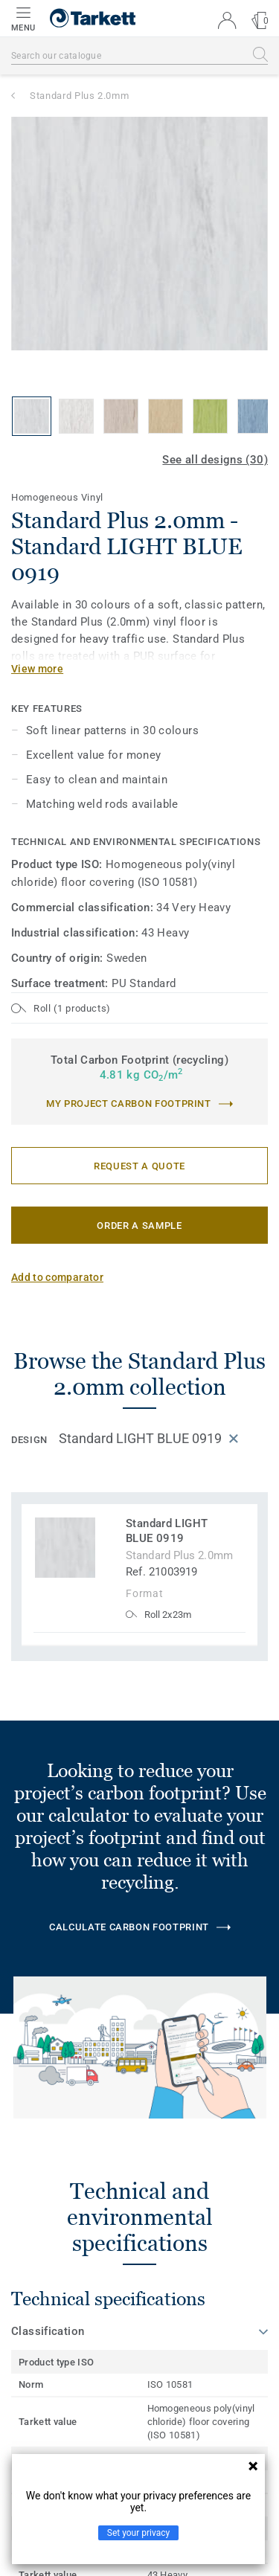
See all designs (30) (215, 459)
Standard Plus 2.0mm (79, 95)
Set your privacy (138, 2533)
